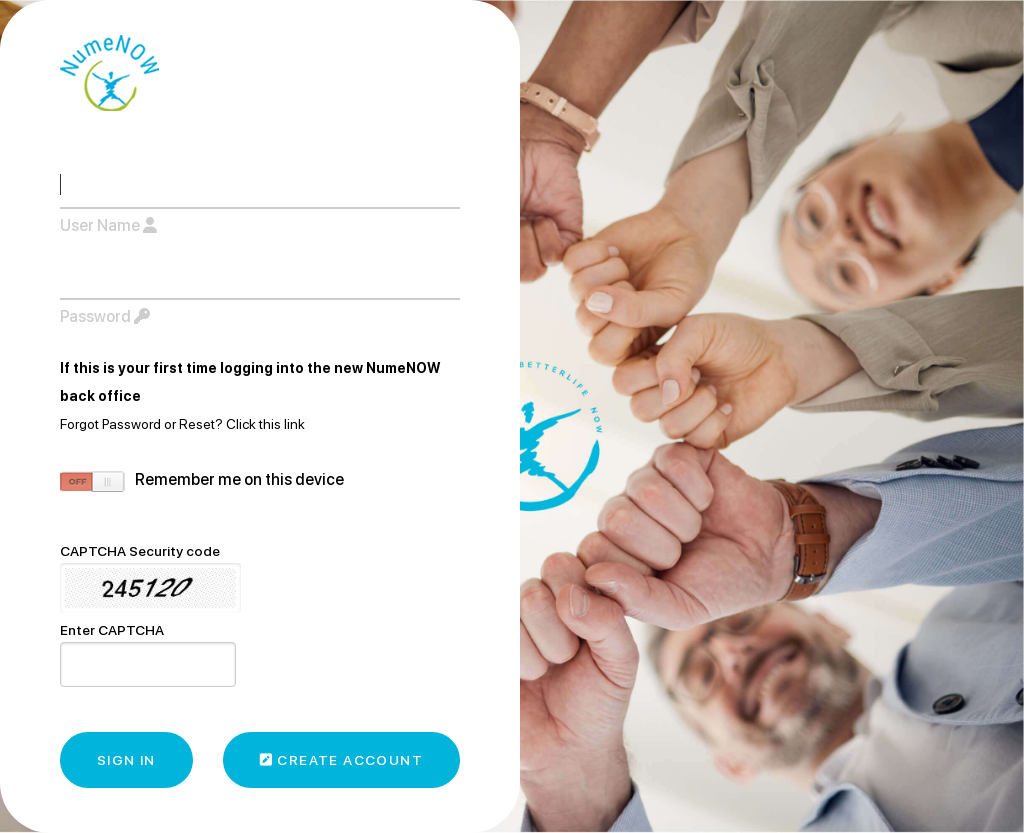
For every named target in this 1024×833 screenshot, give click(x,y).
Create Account (341, 760)
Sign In (126, 760)
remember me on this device (239, 479)
